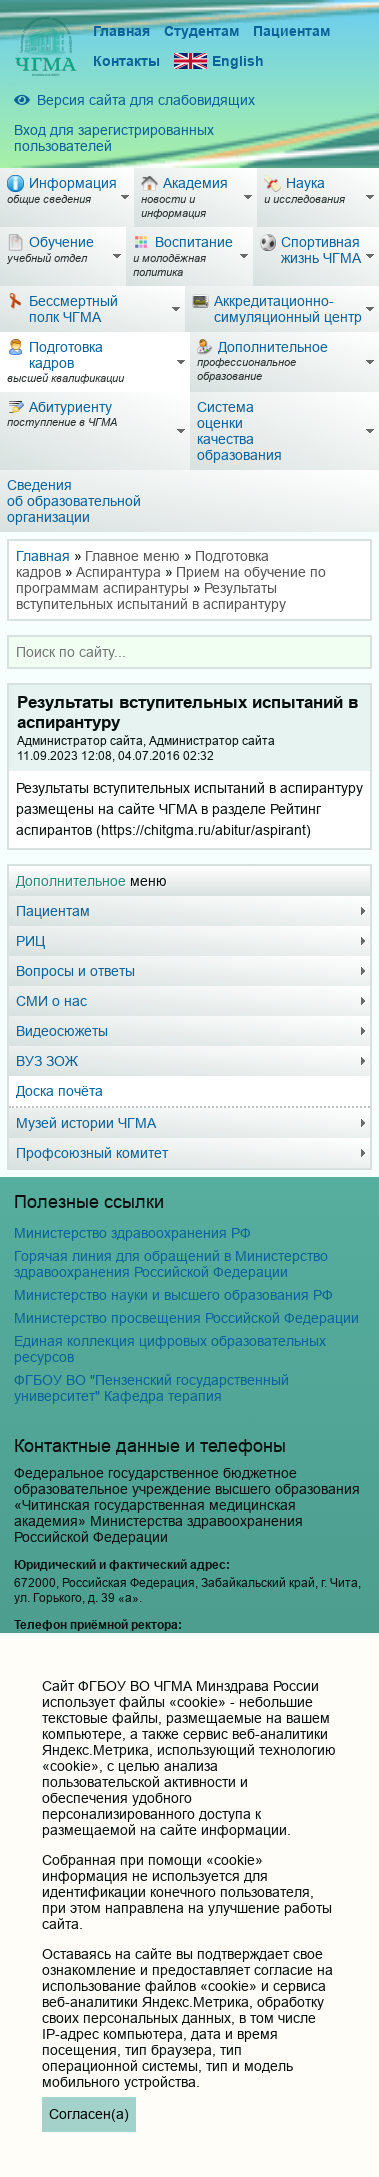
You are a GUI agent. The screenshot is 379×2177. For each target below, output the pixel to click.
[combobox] (189, 652)
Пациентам (291, 31)
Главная (121, 31)
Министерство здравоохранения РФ (132, 1233)
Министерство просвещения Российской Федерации (186, 1318)
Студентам (201, 31)
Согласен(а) (89, 2114)
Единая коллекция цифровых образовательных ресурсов (170, 1349)
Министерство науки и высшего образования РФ (173, 1295)
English (219, 61)
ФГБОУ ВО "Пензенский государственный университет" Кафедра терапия (151, 1388)
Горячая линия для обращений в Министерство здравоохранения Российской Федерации (171, 1264)
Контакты (126, 61)
